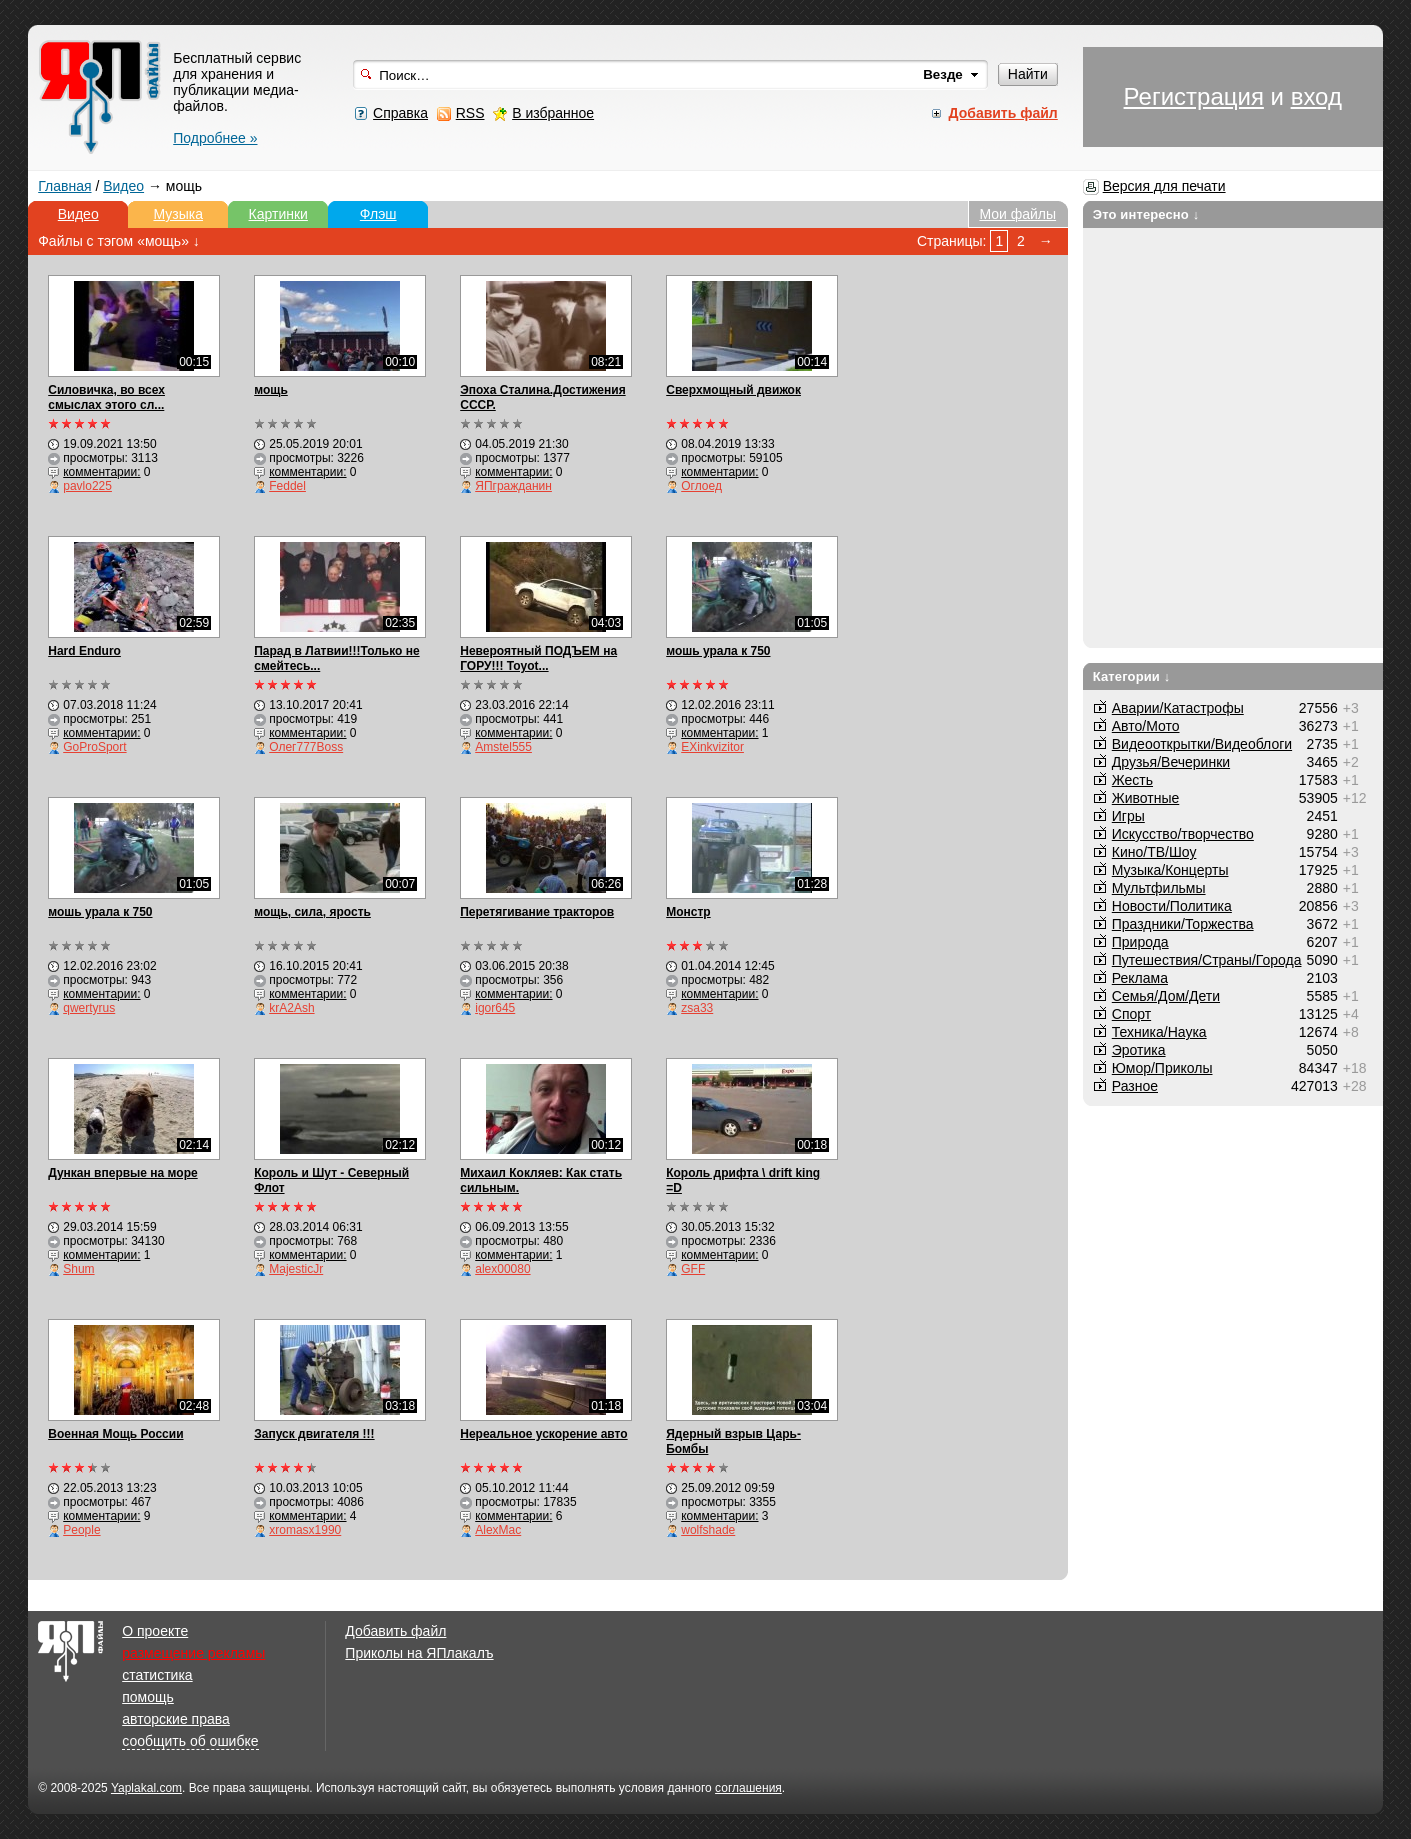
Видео (123, 186)
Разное (1135, 1086)
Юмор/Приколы (1162, 1068)
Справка (400, 113)
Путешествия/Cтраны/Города (1207, 960)
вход (1316, 96)
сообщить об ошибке (190, 1741)
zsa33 (697, 1008)
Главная (64, 186)
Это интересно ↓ (1146, 214)
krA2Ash (291, 1008)
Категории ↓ (1132, 676)
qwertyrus (89, 1008)
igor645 (495, 1008)
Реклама (1140, 978)
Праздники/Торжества (1183, 924)
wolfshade (708, 1530)
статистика (157, 1675)
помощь (148, 1697)
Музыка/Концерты (1170, 870)
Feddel (287, 486)
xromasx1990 (305, 1530)
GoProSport (94, 747)
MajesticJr (296, 1269)
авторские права (176, 1719)
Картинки (278, 214)
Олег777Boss (306, 747)
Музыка (178, 214)
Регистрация (1194, 96)
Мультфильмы (1159, 888)
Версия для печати (1164, 186)
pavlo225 (87, 486)
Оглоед (701, 486)
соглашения (748, 1788)
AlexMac (498, 1530)
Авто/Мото (1146, 726)
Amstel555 (503, 747)
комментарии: (101, 472)
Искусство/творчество (1183, 834)
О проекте (155, 1631)
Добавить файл (395, 1631)
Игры (1128, 816)
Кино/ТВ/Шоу (1154, 852)
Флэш (378, 214)
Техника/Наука (1159, 1032)
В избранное (553, 113)
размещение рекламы (193, 1653)
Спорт (1131, 1014)
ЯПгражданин (513, 486)
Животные (1146, 798)
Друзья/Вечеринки (1171, 762)
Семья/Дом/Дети (1166, 996)
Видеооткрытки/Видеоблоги (1202, 744)
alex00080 (502, 1269)
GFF (693, 1269)
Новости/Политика (1172, 906)
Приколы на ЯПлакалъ (419, 1653)
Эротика (1139, 1050)
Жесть (1132, 780)
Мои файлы (1017, 214)
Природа (1140, 942)
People (81, 1530)
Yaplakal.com (146, 1788)
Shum (78, 1269)
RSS (470, 113)
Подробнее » (215, 138)
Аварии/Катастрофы (1178, 708)
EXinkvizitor (712, 747)
